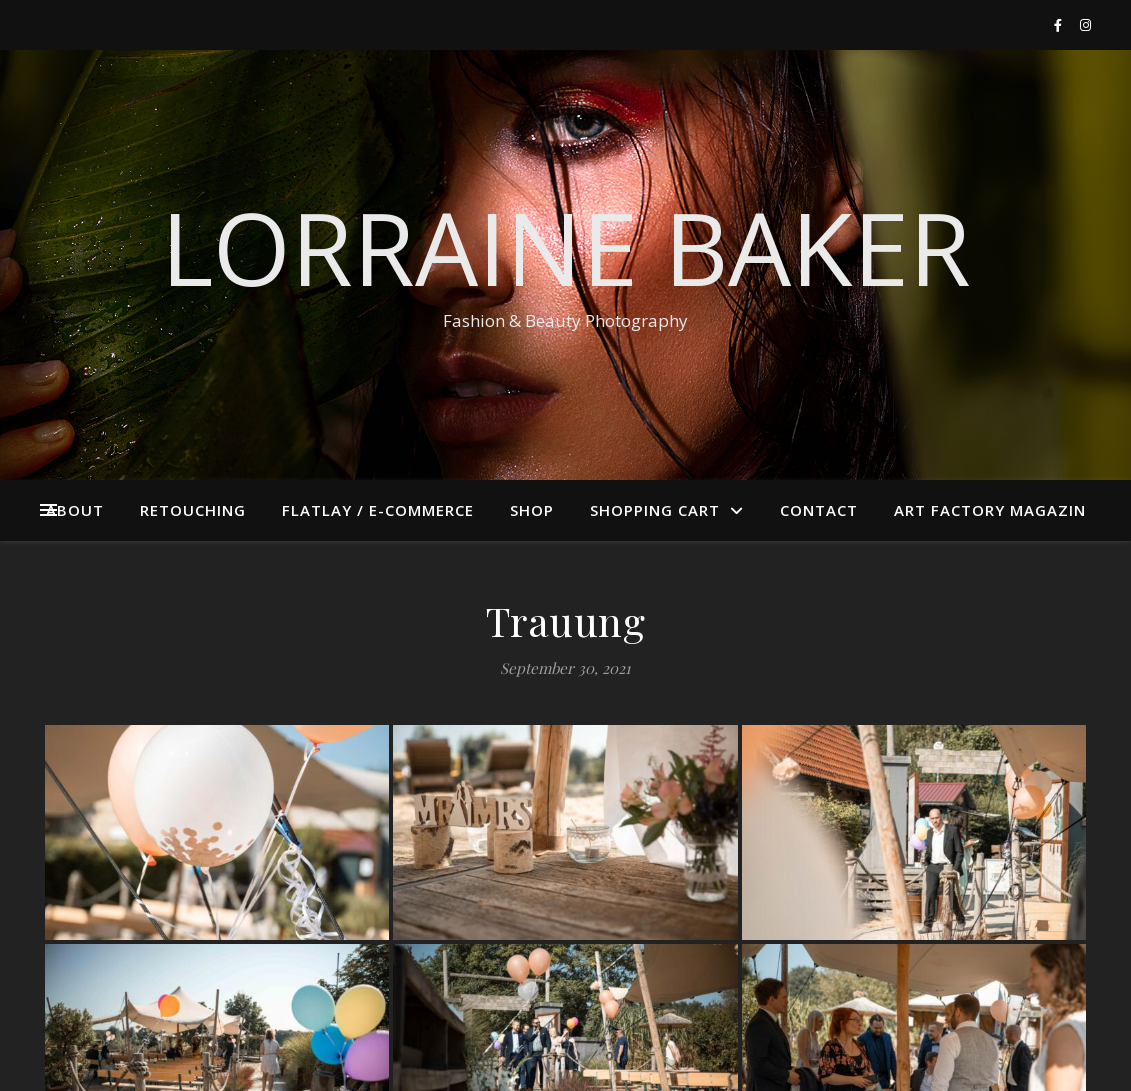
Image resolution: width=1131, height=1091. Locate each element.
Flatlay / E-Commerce (378, 510)
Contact (819, 510)
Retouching (193, 510)
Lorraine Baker (566, 247)
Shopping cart (655, 510)
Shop (532, 510)
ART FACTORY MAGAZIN (990, 510)
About (75, 510)
